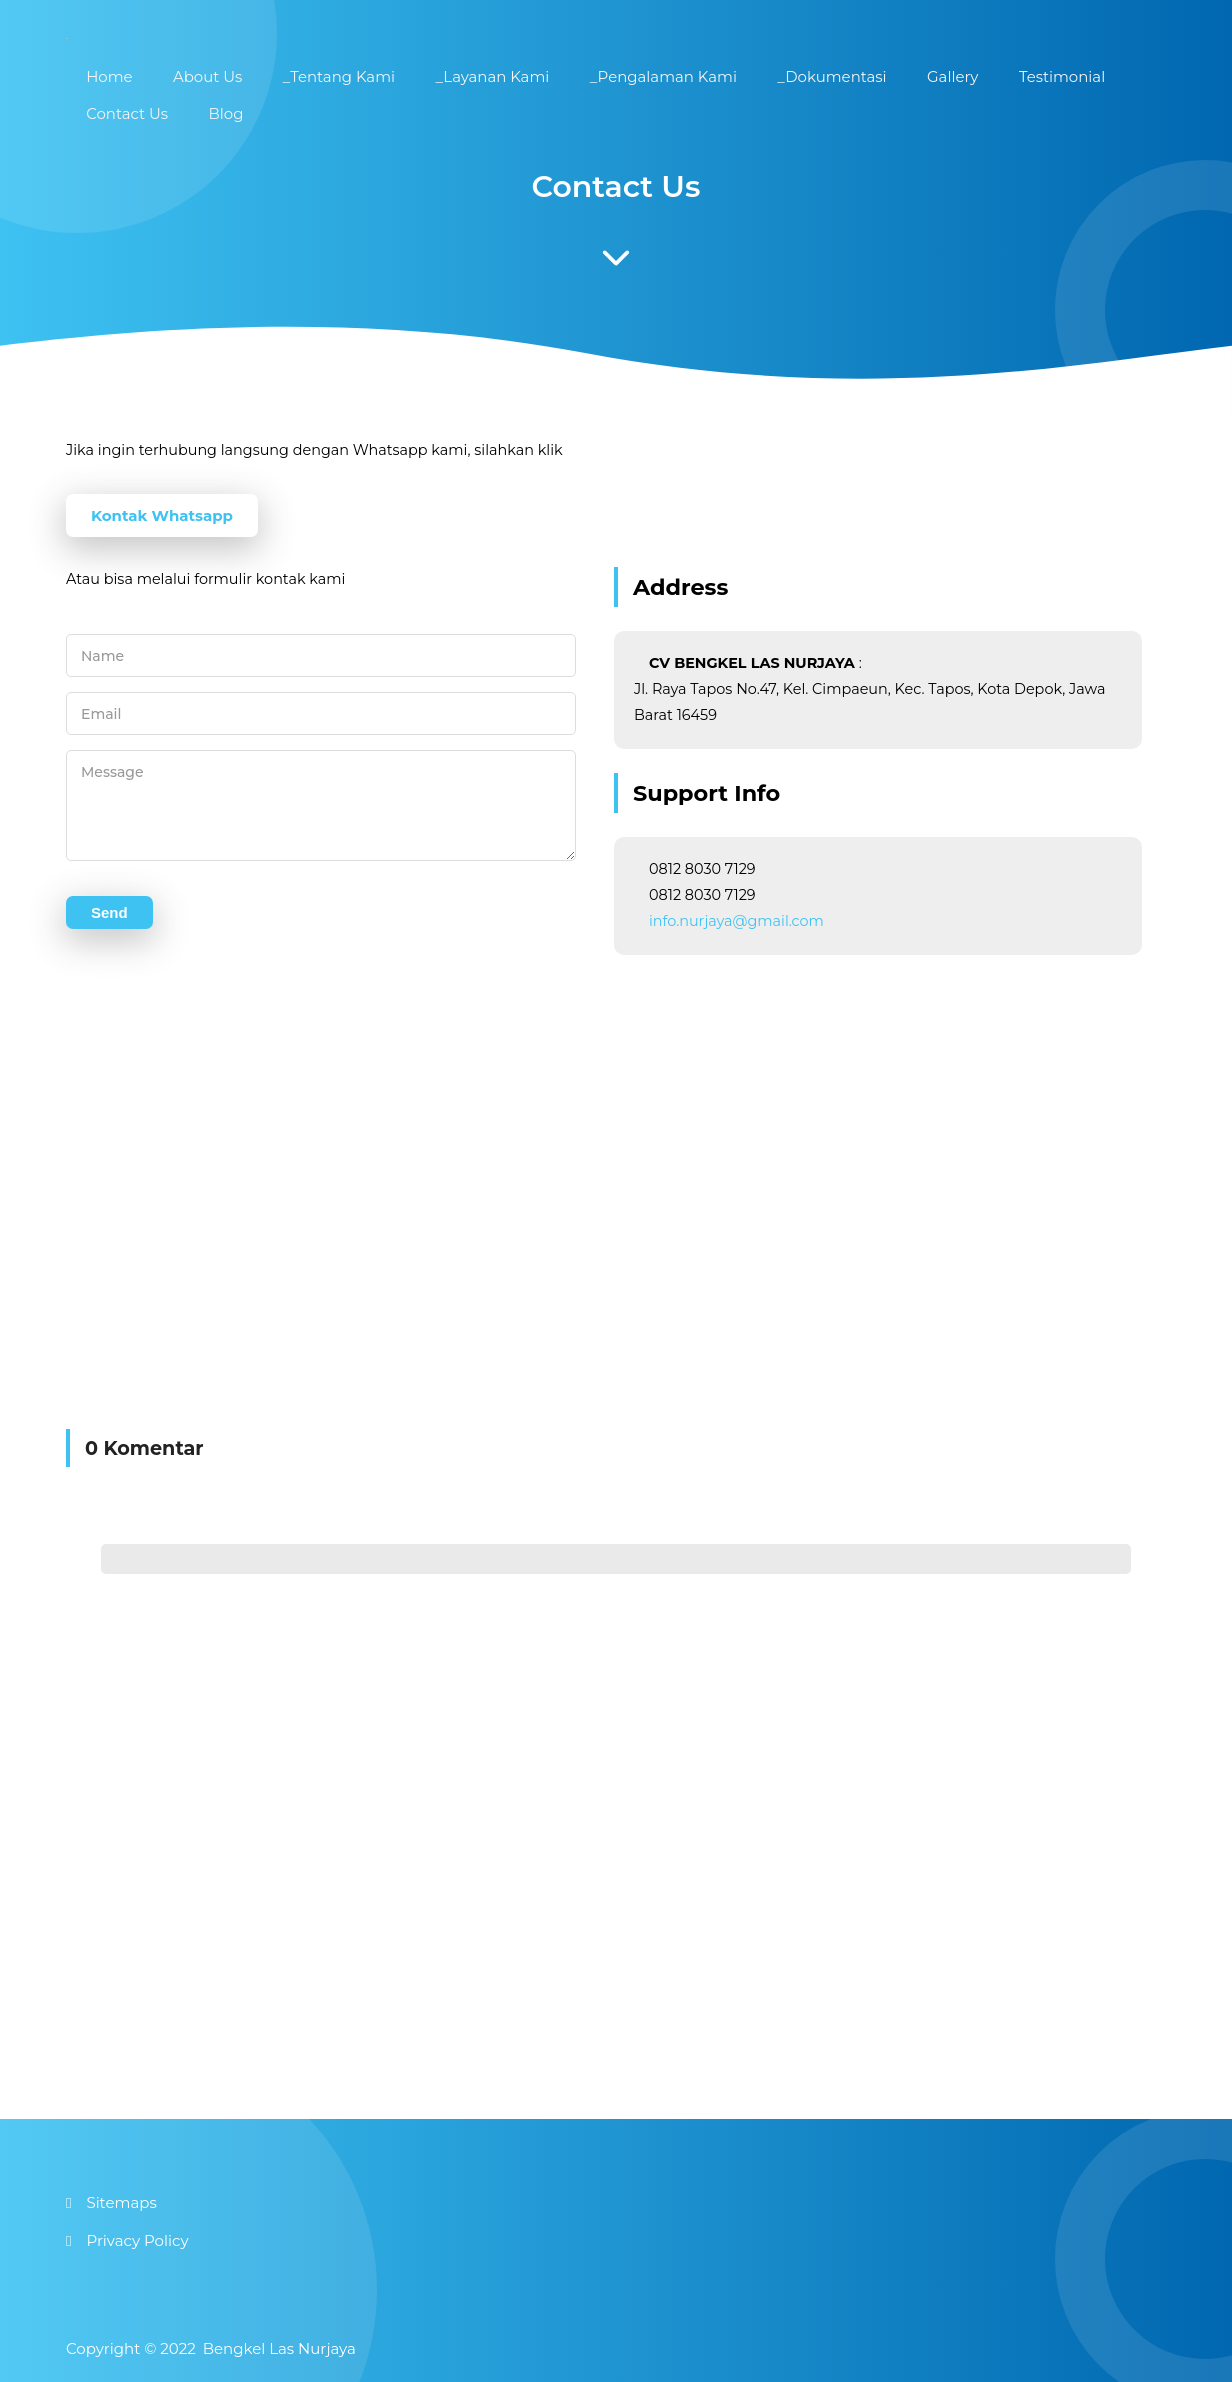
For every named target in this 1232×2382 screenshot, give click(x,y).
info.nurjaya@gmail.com (736, 921)
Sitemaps (121, 2202)
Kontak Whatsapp (162, 515)
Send (109, 927)
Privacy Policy (137, 2240)
